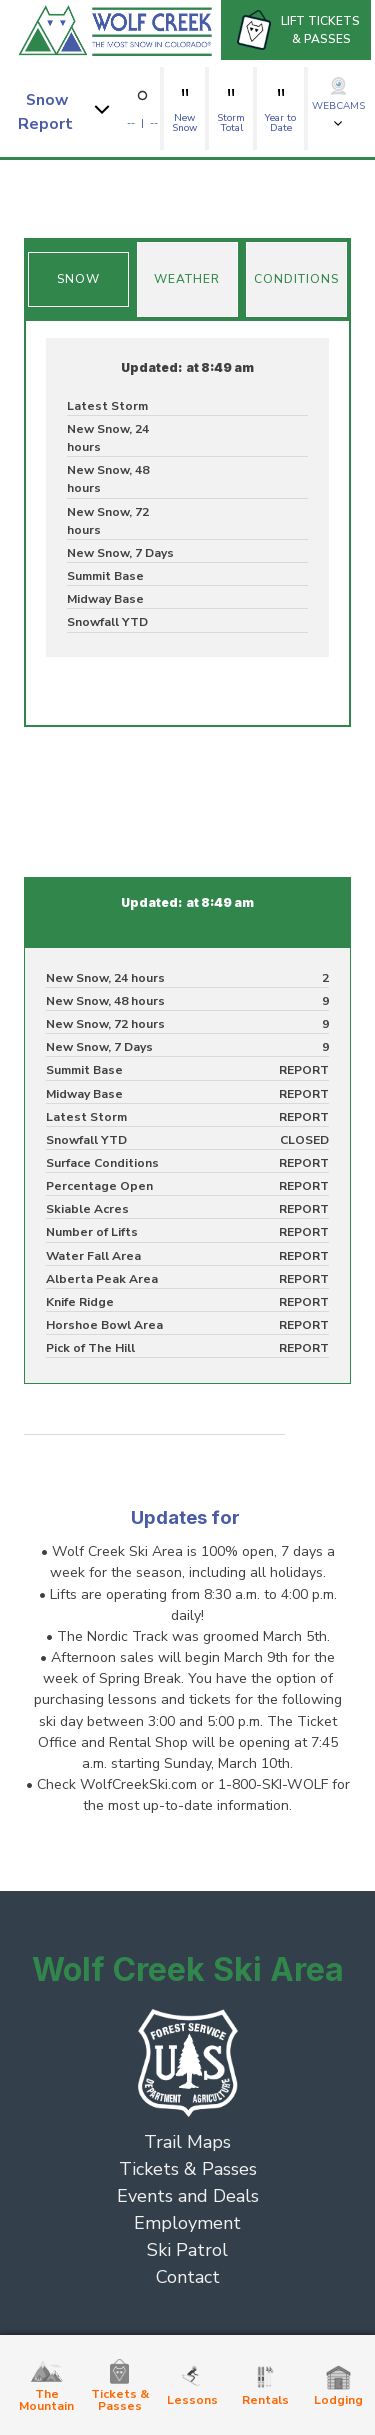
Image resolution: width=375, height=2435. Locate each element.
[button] (66, 108)
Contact (188, 2277)
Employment (187, 2223)
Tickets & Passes (188, 2169)
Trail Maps (187, 2142)
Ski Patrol (187, 2250)
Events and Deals (188, 2196)
